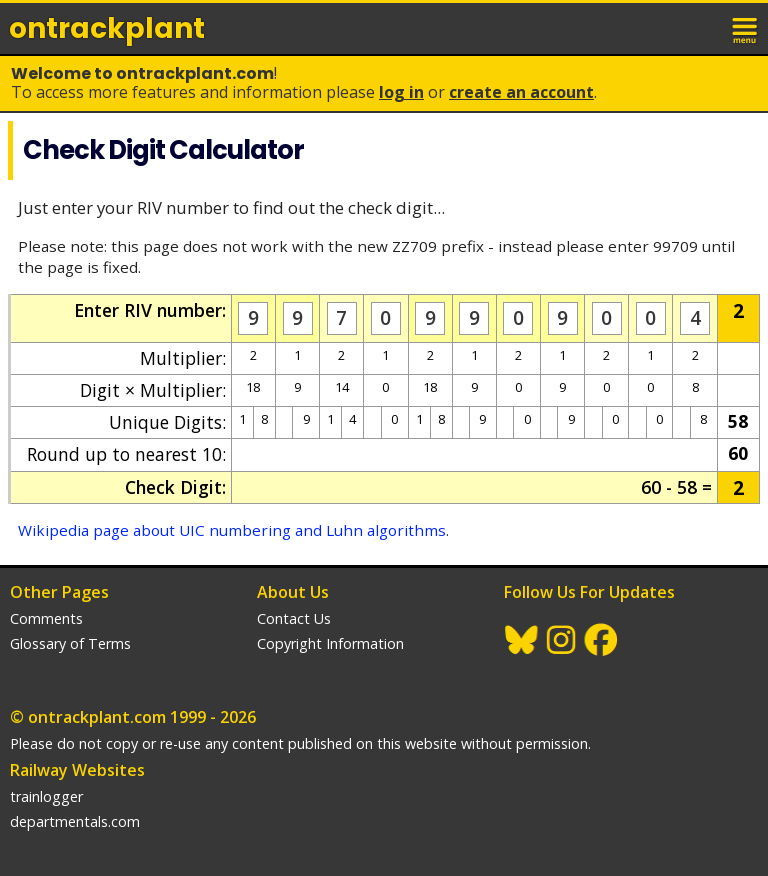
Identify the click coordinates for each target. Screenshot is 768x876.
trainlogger (46, 796)
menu (746, 28)
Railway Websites (77, 770)
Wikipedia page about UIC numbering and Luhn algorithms (232, 530)
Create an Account (521, 92)
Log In (401, 92)
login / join (702, 28)
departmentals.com (75, 821)
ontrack (107, 28)
